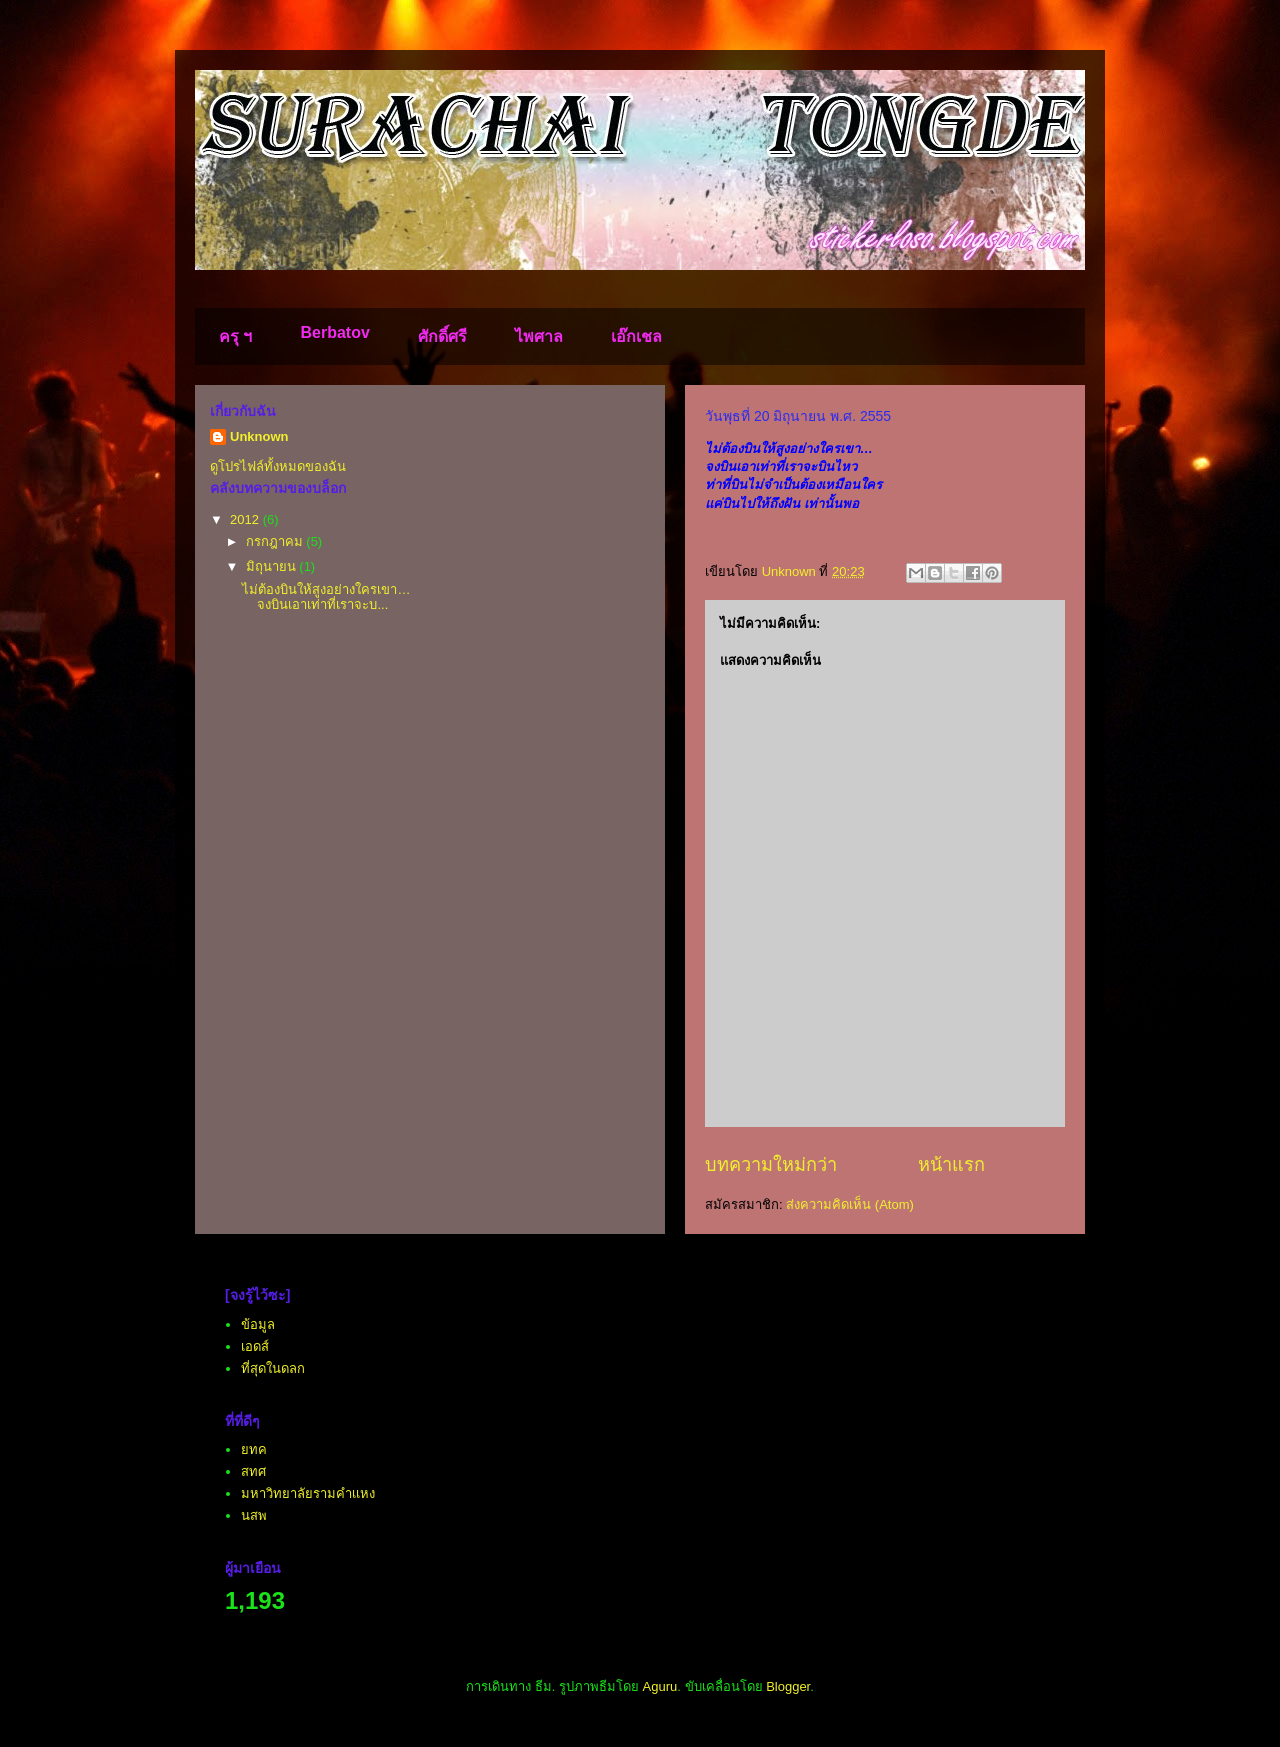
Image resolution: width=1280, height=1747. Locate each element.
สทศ (253, 1471)
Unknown (259, 436)
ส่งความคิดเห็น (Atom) (850, 1204)
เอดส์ (255, 1346)
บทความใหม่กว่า (771, 1165)
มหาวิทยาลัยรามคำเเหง (308, 1493)
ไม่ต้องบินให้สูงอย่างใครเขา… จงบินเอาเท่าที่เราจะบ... (326, 597)
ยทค (254, 1449)
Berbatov (334, 332)
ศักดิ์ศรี (442, 336)
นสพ (254, 1515)
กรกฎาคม (276, 541)
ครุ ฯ (235, 336)
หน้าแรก (951, 1165)
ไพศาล (539, 336)
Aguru (660, 1686)
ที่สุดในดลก (273, 1368)
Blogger (788, 1686)
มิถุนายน (273, 566)
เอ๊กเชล (636, 336)
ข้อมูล (258, 1324)
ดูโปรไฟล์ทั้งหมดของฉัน (278, 466)
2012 (246, 519)
